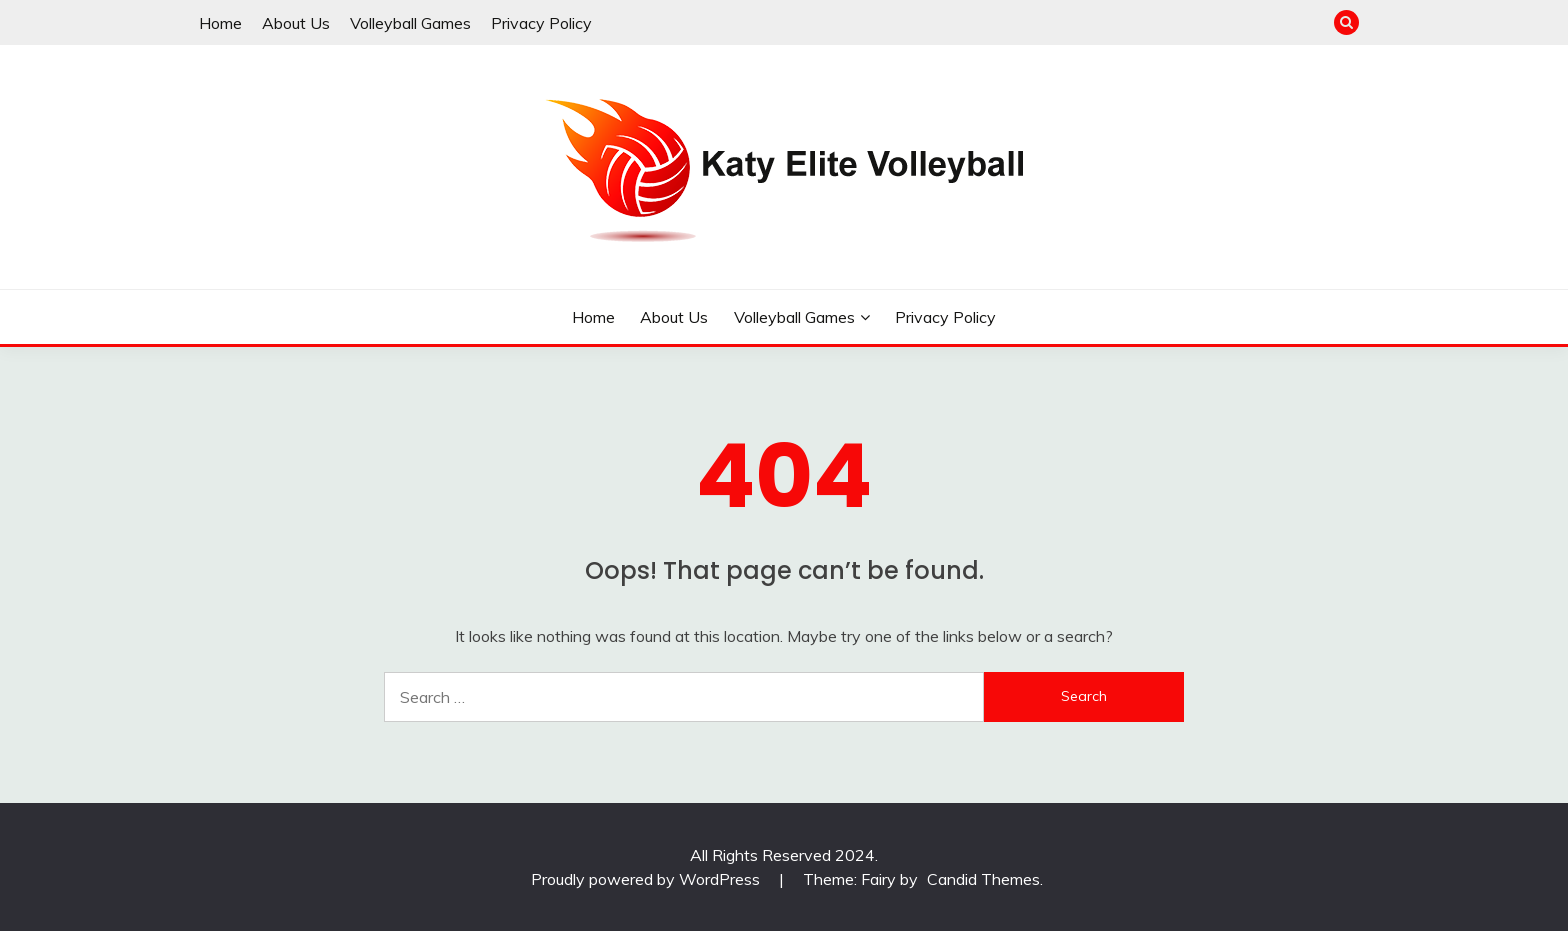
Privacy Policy (541, 23)
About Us (296, 23)
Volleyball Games (410, 23)
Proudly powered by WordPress (647, 879)
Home (220, 23)
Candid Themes (983, 879)
